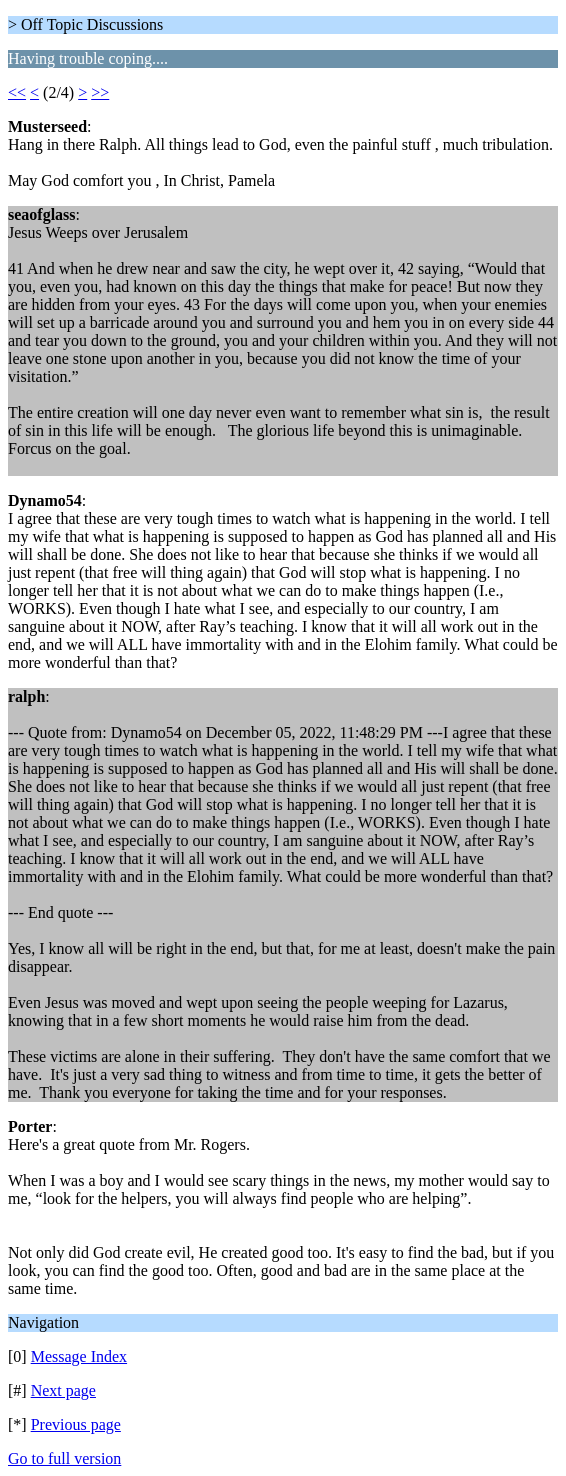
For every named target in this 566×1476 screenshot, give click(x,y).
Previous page (76, 1424)
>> (100, 92)
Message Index (79, 1356)
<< (17, 92)
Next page (63, 1390)
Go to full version (64, 1458)
